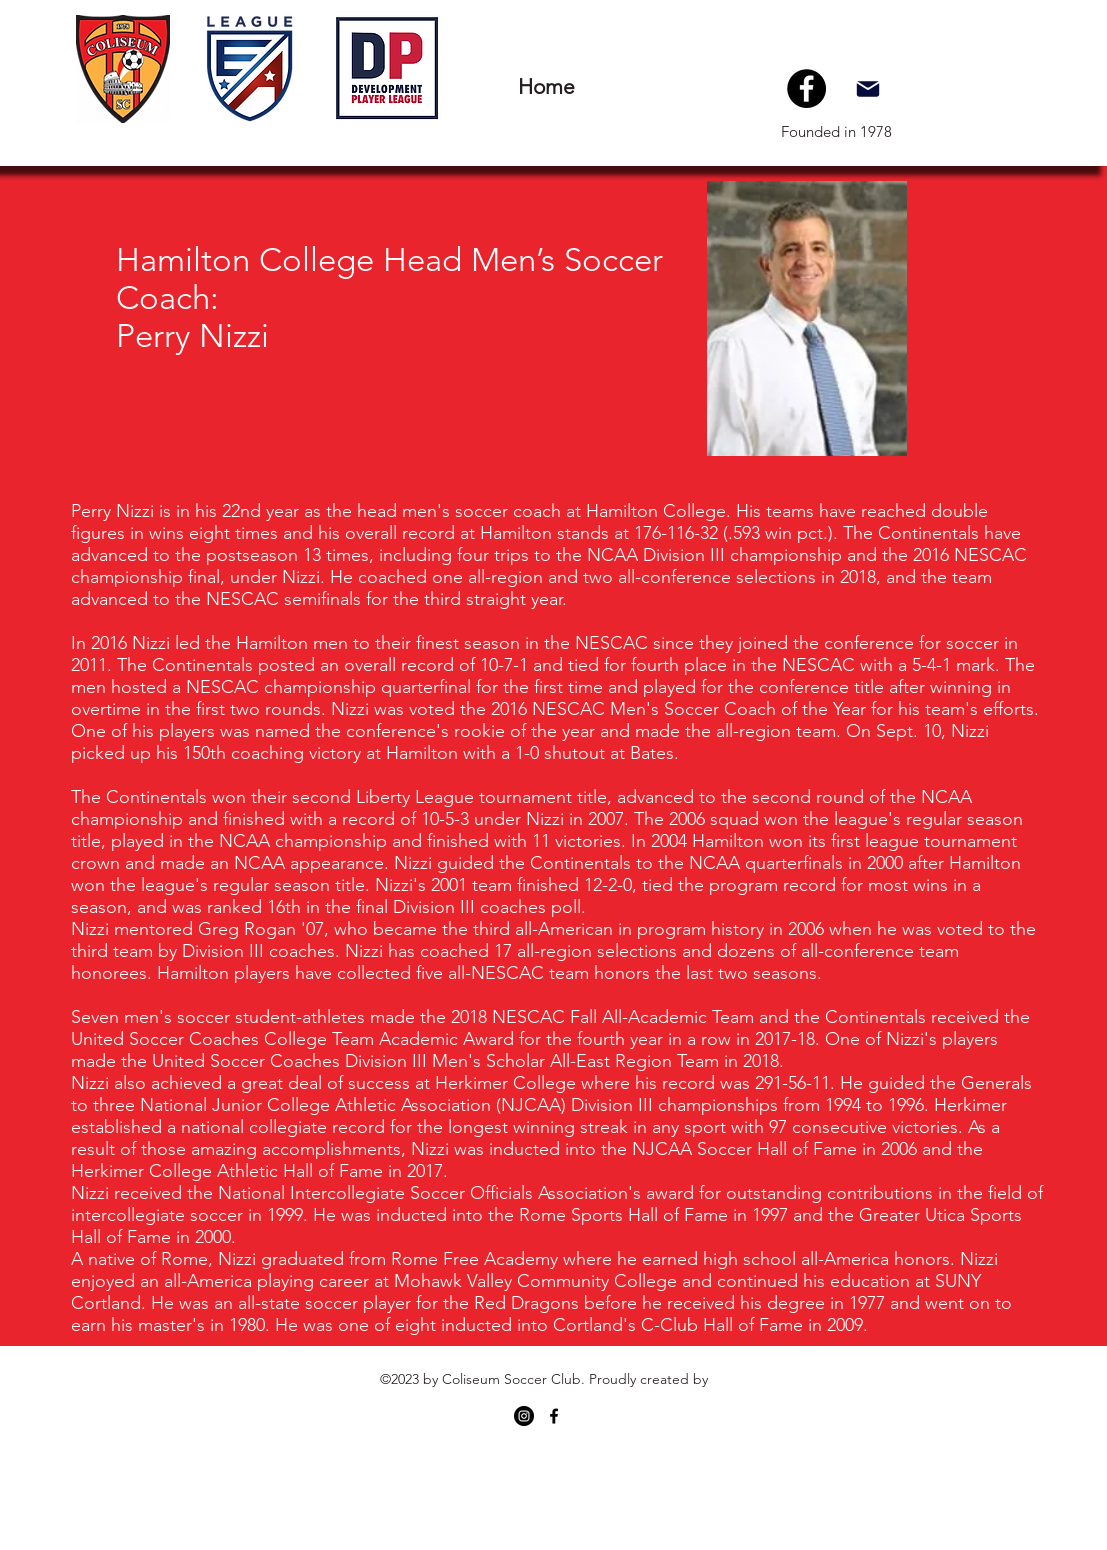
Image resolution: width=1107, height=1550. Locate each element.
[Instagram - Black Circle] (524, 1416)
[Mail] (868, 89)
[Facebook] (806, 88)
